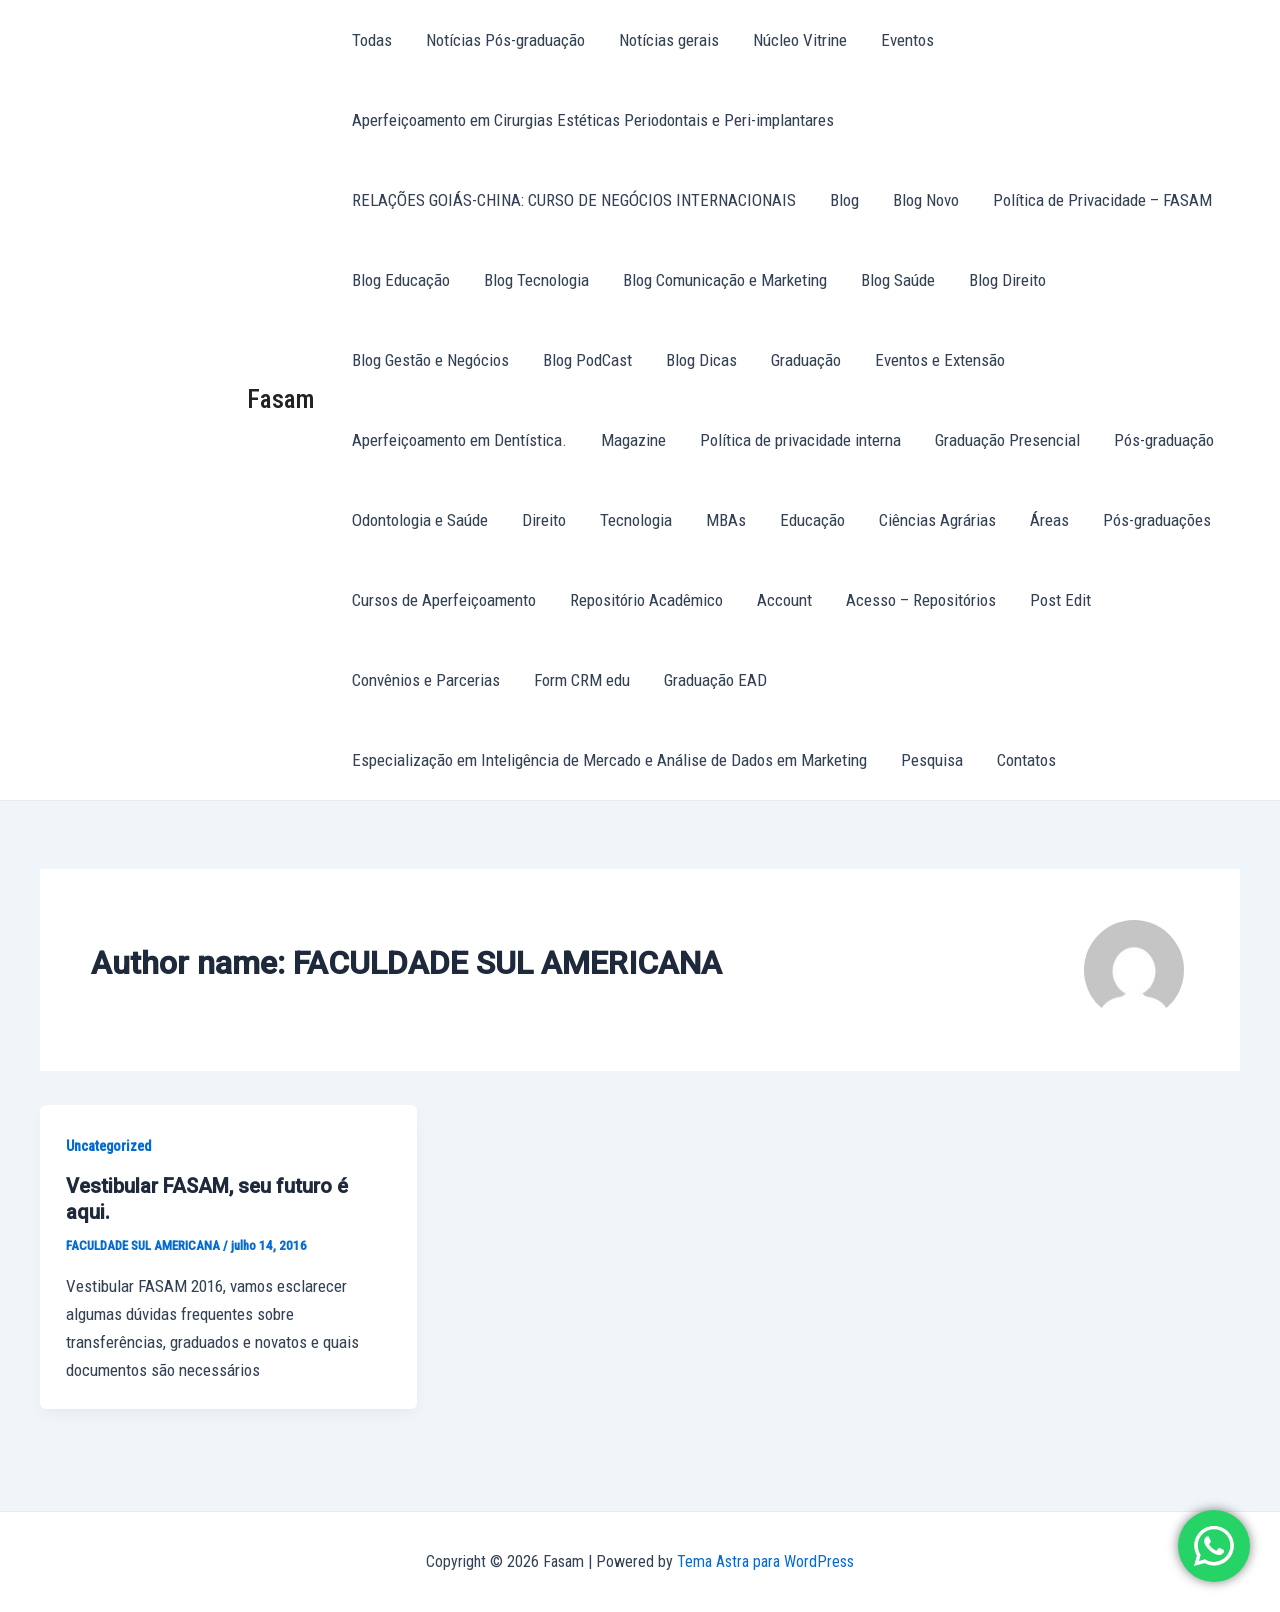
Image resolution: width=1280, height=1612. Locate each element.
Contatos (1026, 760)
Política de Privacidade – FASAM (1102, 200)
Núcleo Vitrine (800, 40)
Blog (844, 200)
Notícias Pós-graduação (505, 40)
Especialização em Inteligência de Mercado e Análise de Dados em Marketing (609, 760)
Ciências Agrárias (937, 520)
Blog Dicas (701, 360)
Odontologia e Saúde (420, 520)
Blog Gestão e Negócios (430, 360)
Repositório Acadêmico (646, 600)
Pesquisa (932, 760)
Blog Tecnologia (536, 280)
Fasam (281, 399)
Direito (544, 520)
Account (784, 600)
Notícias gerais (669, 40)
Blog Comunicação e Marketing (725, 280)
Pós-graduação (1164, 440)
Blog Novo (926, 200)
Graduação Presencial (1007, 440)
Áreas (1049, 520)
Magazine (633, 440)
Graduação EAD (715, 680)
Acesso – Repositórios (921, 600)
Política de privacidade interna (800, 440)
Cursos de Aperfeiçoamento (444, 600)
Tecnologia (636, 520)
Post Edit (1060, 600)
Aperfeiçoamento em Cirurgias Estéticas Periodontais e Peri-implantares (593, 120)
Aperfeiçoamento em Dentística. (459, 440)
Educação (812, 520)
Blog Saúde (898, 280)
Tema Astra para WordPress (765, 1561)
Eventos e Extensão (940, 360)
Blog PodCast (587, 360)
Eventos (907, 40)
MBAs (726, 520)
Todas (372, 40)
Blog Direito (1007, 280)
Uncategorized (108, 1146)
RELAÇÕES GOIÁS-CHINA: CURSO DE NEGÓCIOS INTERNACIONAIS (574, 200)
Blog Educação (401, 280)
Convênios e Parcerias (426, 680)
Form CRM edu (582, 680)
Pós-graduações (1157, 520)
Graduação (806, 360)
